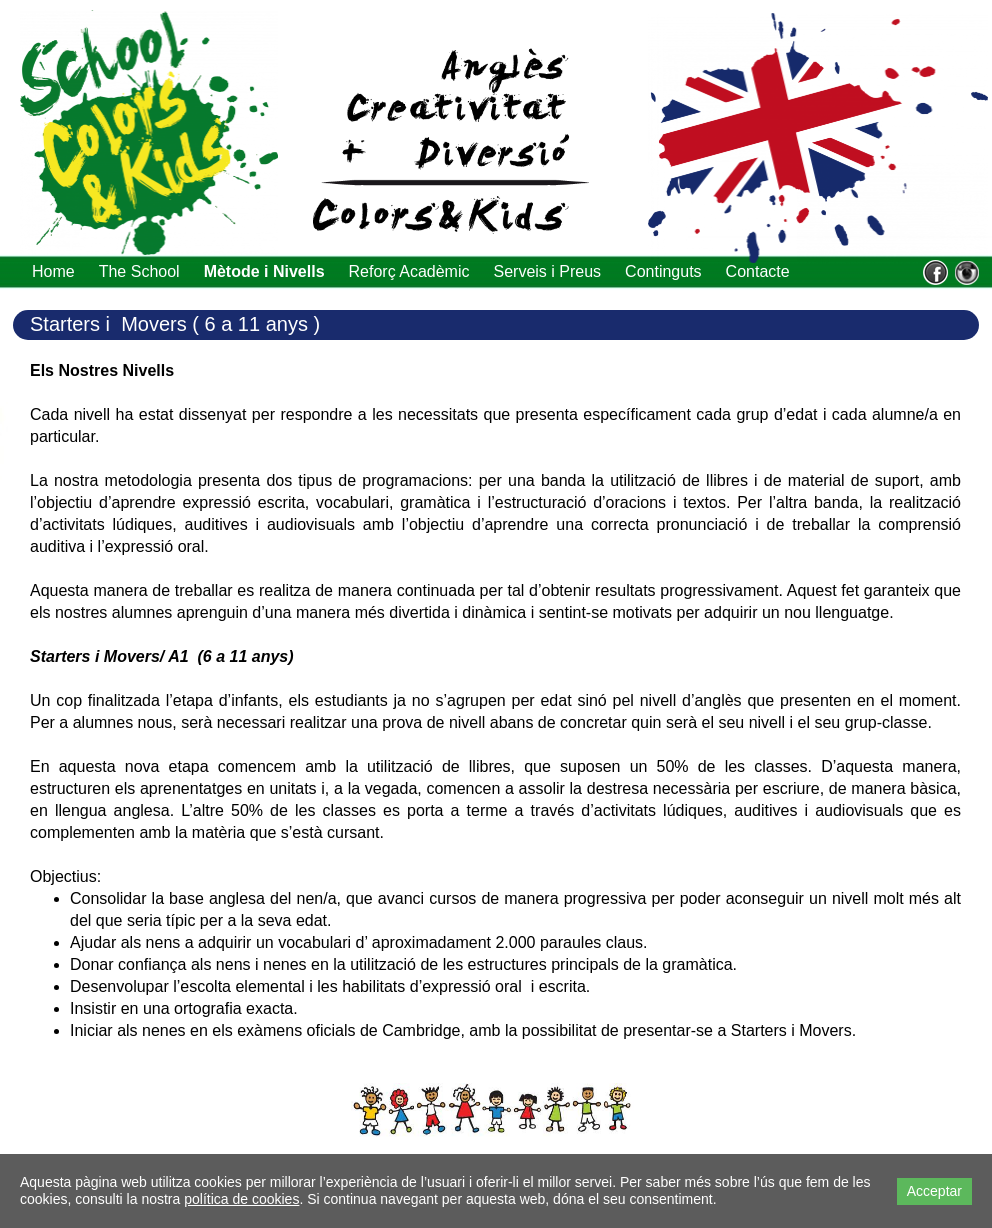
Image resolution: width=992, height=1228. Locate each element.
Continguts (663, 271)
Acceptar (934, 1191)
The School (139, 271)
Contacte (758, 271)
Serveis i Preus (547, 271)
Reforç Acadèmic (409, 271)
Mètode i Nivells (264, 271)
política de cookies (241, 1199)
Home (53, 271)
